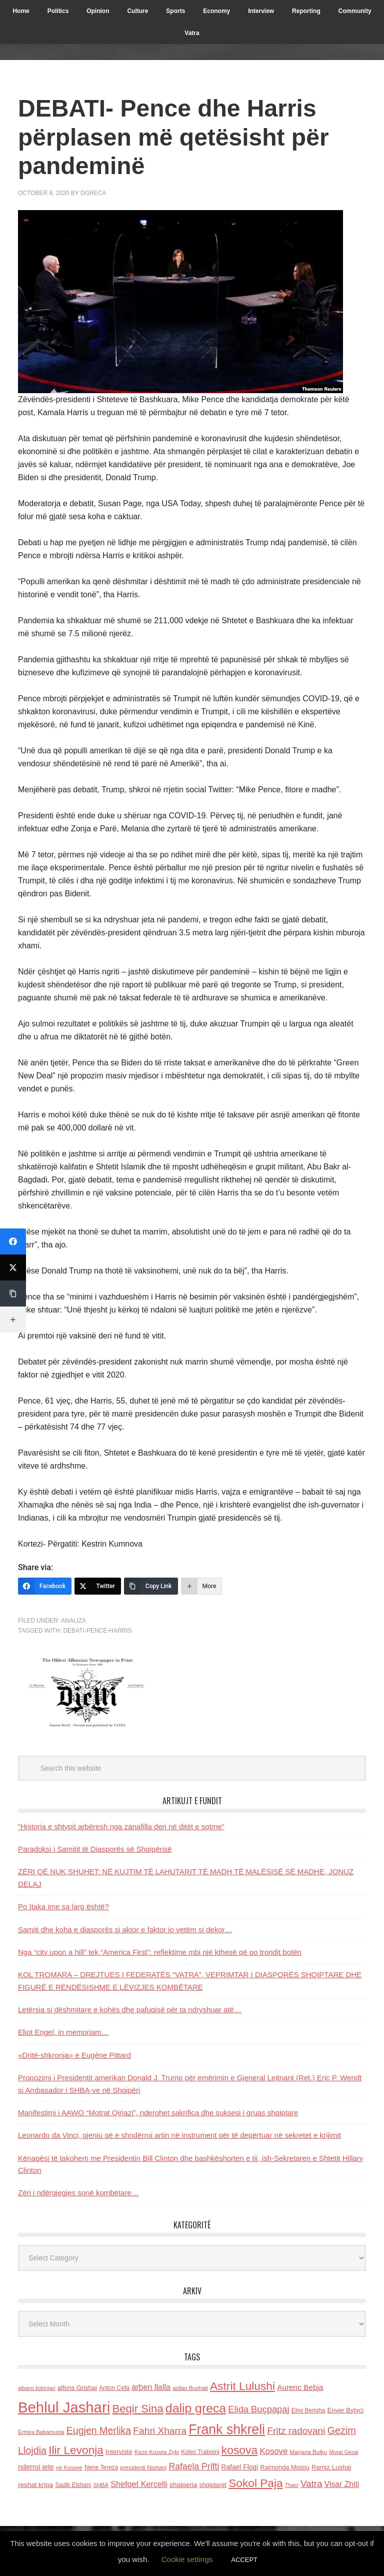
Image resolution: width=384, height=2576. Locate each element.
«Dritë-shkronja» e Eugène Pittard (74, 2055)
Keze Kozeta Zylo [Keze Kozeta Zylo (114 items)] (156, 2452)
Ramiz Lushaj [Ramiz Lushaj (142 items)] (331, 2467)
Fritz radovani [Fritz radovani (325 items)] (296, 2430)
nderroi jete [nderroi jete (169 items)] (36, 2467)
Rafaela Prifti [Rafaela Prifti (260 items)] (193, 2466)
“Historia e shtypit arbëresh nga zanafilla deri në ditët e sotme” (121, 1826)
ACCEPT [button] (244, 2559)
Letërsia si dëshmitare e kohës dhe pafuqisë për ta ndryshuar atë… (130, 2009)
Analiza (73, 1620)
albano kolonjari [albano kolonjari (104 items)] (37, 2388)
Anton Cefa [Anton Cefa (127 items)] (114, 2387)
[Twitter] (97, 1586)
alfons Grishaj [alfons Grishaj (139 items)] (77, 2387)
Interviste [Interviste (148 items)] (119, 2451)
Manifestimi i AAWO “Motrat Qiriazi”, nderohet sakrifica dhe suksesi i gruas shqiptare (158, 2112)
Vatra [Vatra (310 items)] (311, 2483)
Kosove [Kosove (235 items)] (274, 2451)
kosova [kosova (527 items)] (240, 2449)
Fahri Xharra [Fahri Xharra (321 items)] (159, 2430)
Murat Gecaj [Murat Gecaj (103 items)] (343, 2452)
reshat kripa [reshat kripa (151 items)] (35, 2484)
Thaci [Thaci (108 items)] (291, 2485)
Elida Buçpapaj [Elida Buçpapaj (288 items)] (258, 2409)
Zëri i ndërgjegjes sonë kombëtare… (78, 2192)
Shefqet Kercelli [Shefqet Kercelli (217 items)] (139, 2483)
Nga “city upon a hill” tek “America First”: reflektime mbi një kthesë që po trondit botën (160, 1952)
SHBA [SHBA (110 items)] (101, 2485)
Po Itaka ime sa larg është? (63, 1906)
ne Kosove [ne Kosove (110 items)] (69, 2467)
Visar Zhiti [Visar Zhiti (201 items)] (342, 2484)
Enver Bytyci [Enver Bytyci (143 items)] (346, 2410)
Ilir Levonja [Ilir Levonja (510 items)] (76, 2449)
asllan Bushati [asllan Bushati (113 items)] (190, 2388)
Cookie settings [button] (187, 2559)
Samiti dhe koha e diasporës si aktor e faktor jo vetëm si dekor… (125, 1929)
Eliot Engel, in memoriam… (63, 2032)
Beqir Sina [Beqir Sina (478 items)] (137, 2408)
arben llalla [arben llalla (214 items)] (151, 2386)
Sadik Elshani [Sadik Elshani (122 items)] (73, 2484)
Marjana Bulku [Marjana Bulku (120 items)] (309, 2451)
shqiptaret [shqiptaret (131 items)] (213, 2484)
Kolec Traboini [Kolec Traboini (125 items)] (200, 2451)
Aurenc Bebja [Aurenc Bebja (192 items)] (300, 2387)
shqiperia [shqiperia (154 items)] (183, 2484)
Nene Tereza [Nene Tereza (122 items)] (101, 2467)
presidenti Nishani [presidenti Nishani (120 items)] (143, 2467)
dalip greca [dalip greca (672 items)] (196, 2408)
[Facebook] (45, 1586)
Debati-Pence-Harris (97, 1630)
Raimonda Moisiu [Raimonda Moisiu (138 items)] (285, 2467)
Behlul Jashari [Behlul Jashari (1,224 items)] (64, 2407)
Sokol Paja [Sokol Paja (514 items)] (255, 2482)
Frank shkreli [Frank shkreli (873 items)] (226, 2429)
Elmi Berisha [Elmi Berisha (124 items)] (309, 2410)
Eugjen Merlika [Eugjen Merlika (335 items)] (98, 2430)
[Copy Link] (151, 1586)
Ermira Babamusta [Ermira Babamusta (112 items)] (41, 2432)
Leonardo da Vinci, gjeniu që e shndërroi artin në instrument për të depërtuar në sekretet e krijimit (179, 2135)
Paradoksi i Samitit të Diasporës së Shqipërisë (95, 1849)
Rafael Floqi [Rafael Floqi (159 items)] (239, 2467)
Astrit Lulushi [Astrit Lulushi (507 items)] (242, 2385)
